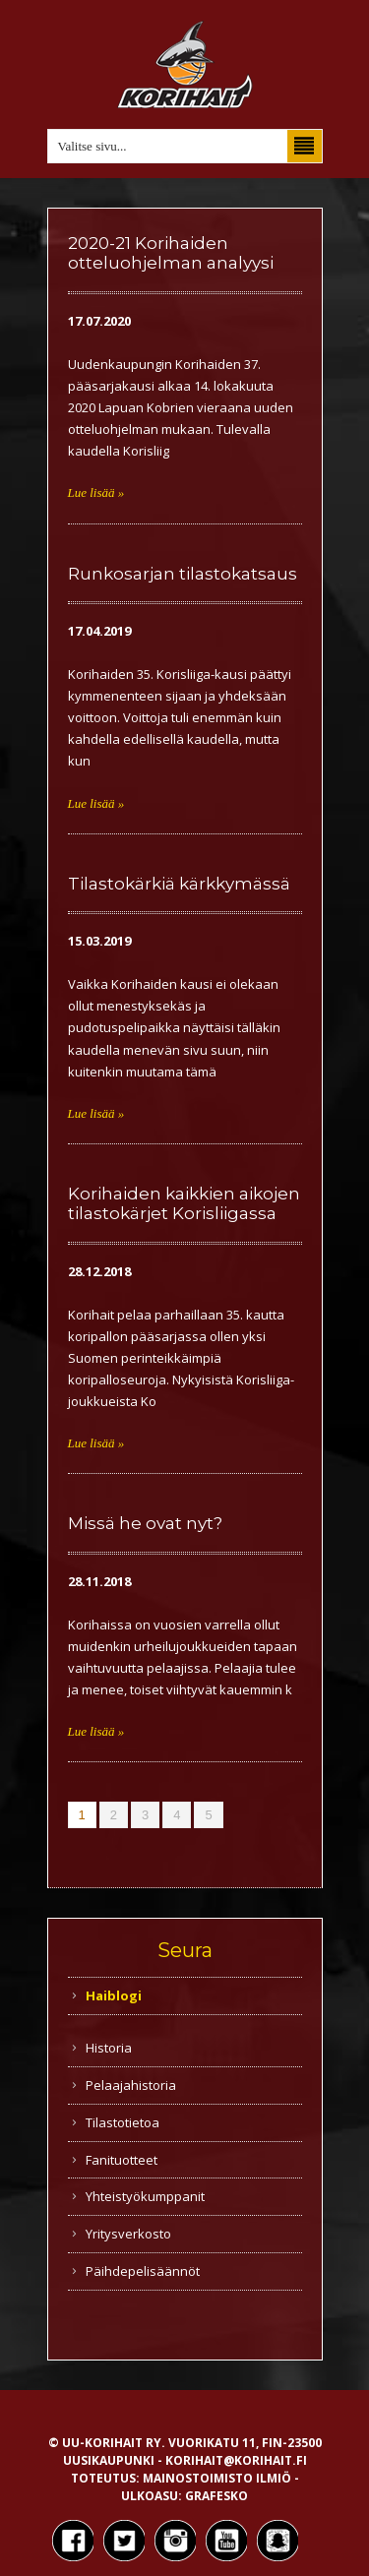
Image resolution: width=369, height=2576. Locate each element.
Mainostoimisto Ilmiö (217, 2478)
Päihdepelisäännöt (143, 2271)
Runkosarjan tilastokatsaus (182, 573)
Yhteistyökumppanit (145, 2196)
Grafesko (216, 2495)
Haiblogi (114, 1995)
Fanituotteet (121, 2160)
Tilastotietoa (122, 2122)
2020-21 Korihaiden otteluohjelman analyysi (171, 253)
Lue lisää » (96, 492)
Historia (109, 2047)
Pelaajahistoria (131, 2085)
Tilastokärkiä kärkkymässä (179, 883)
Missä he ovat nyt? (145, 1523)
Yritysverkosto (128, 2233)
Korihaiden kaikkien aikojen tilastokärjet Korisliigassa (184, 1203)
